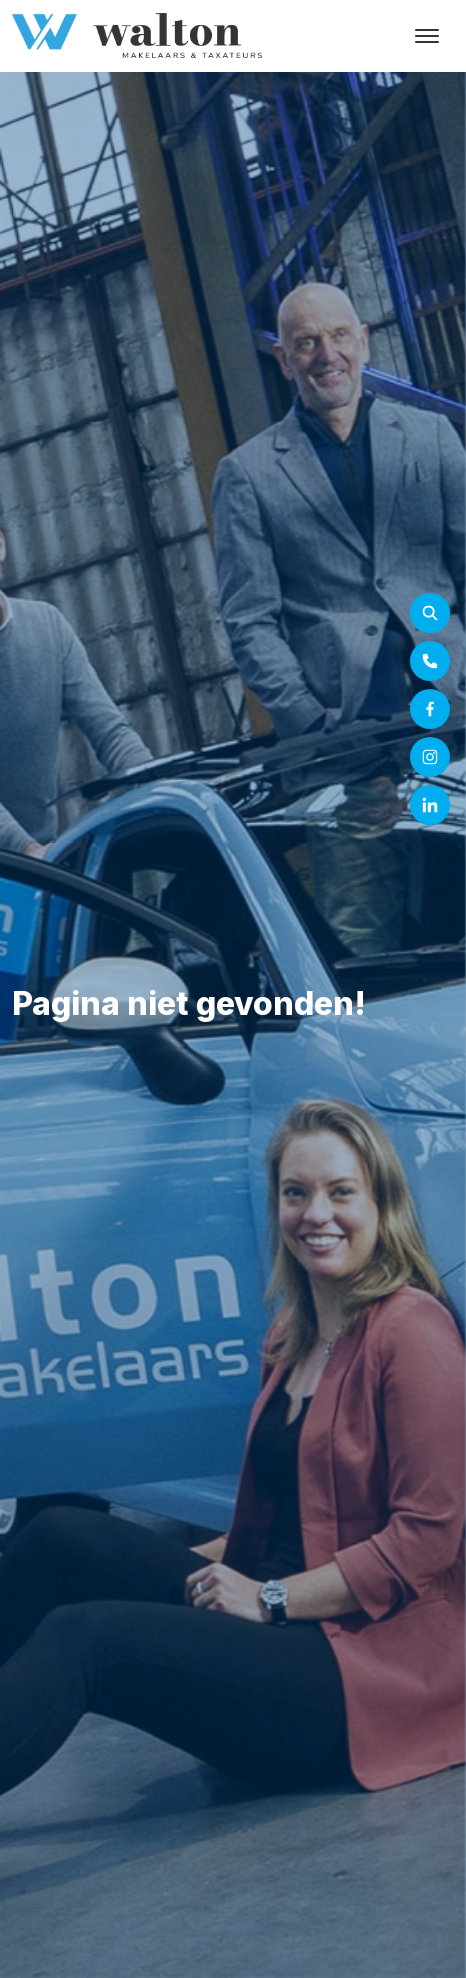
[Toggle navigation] (426, 36)
